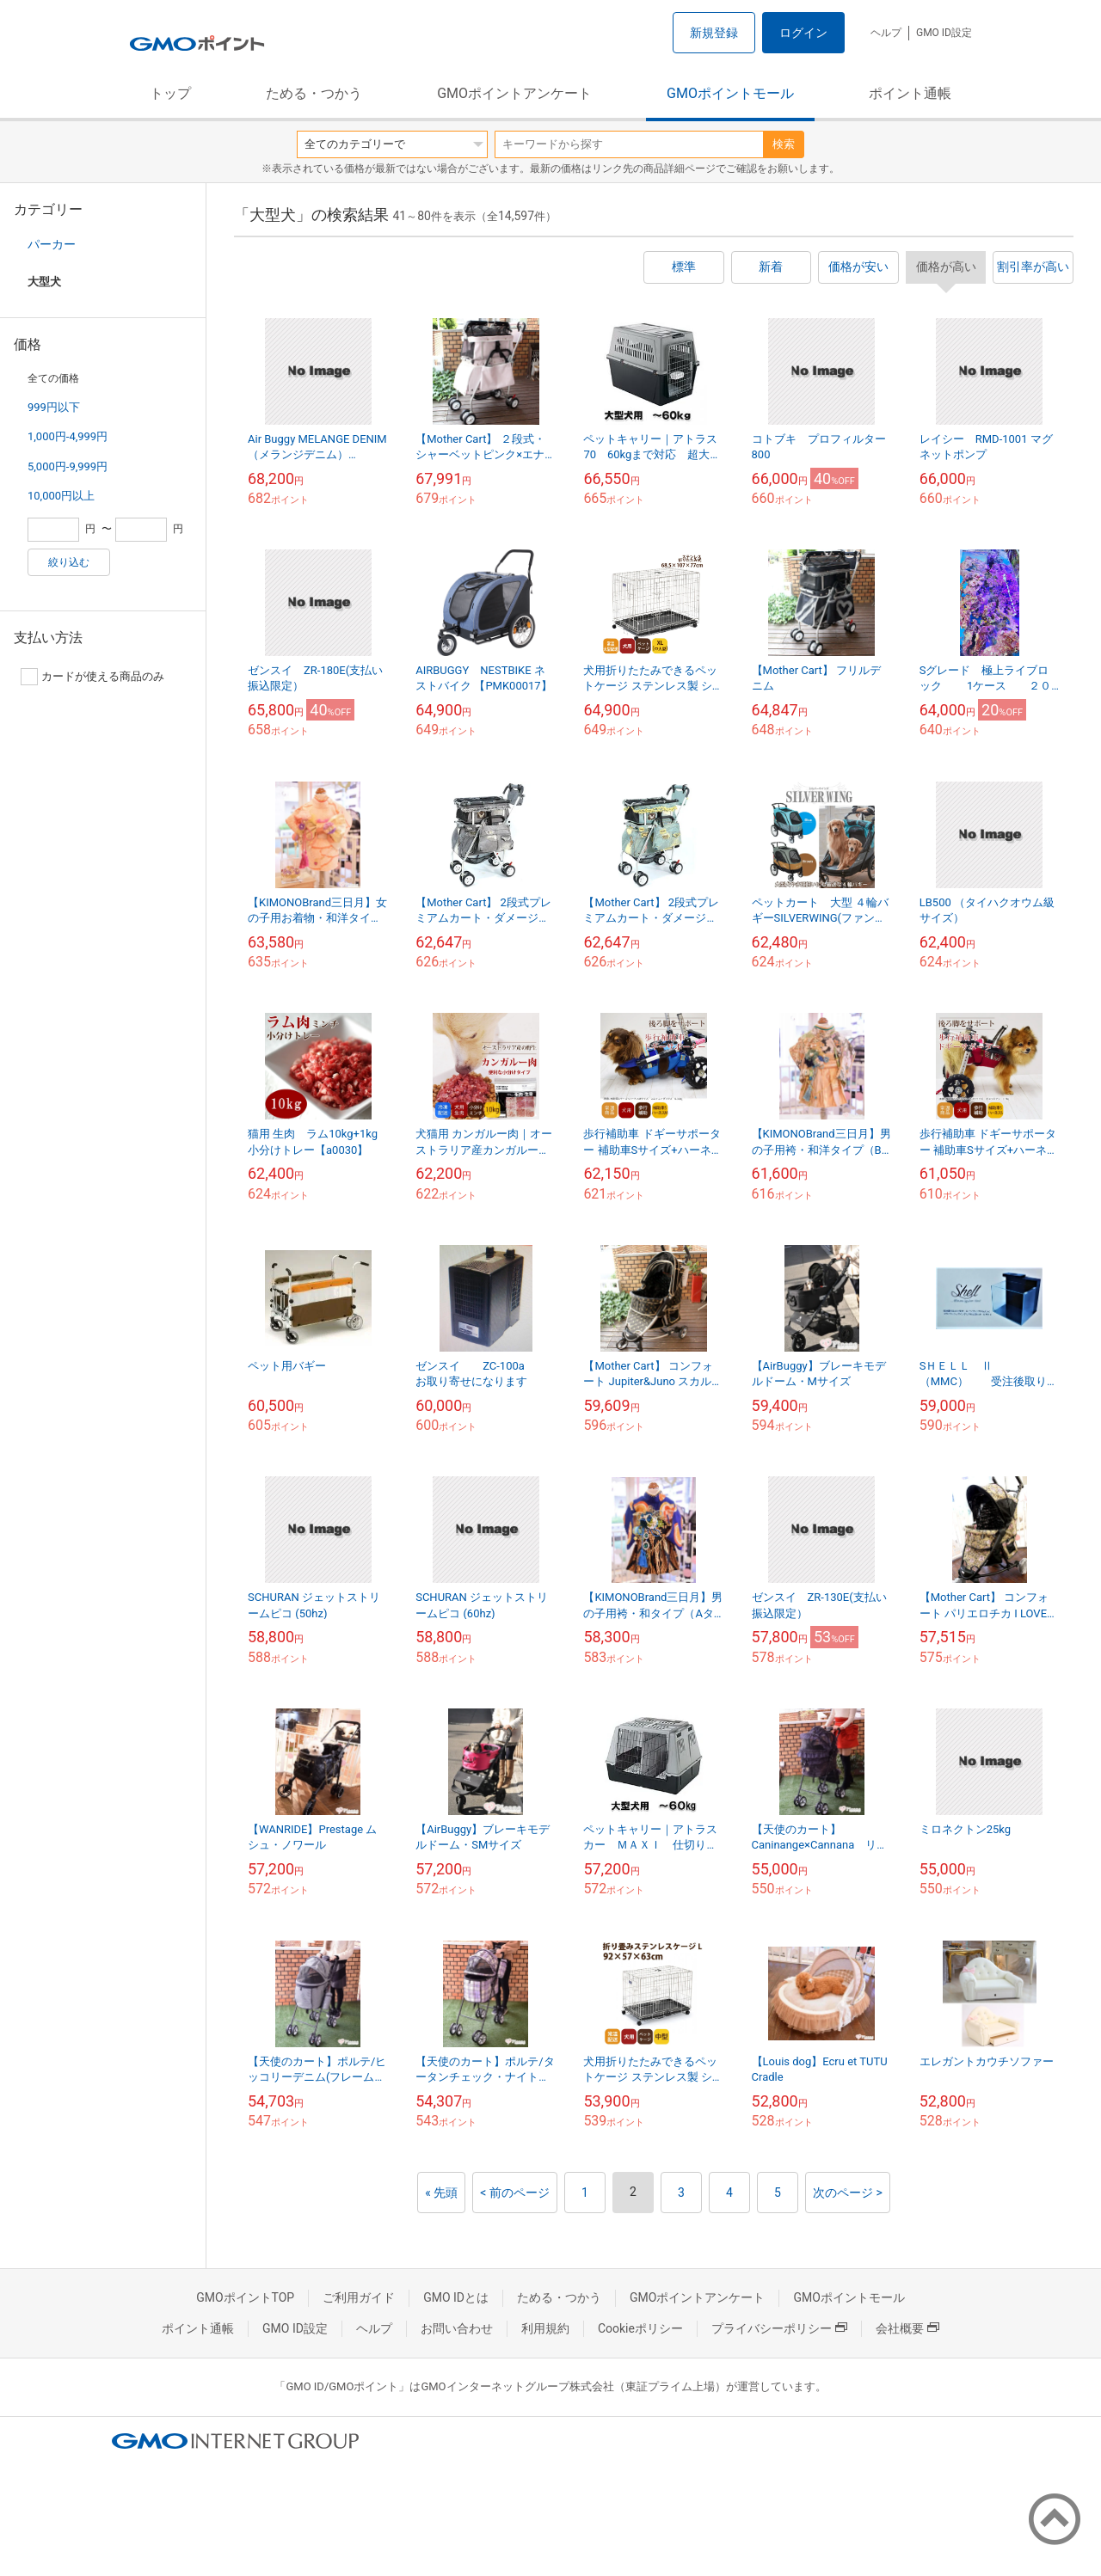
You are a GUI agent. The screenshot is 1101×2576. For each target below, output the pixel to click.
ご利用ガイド (359, 2297)
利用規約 (545, 2328)
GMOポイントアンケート (514, 93)
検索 (783, 144)
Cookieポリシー (640, 2328)
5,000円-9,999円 (68, 466)
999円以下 (54, 407)
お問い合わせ (457, 2328)
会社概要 (907, 2328)
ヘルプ (885, 33)
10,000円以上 (61, 495)
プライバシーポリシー (779, 2328)
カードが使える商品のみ (92, 676)
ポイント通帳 (910, 93)
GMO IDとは (456, 2297)
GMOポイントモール (730, 93)
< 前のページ (515, 2192)
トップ (170, 93)
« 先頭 (441, 2192)
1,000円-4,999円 (68, 436)
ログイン (803, 33)
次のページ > (848, 2192)
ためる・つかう (314, 93)
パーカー (52, 244)
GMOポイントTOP (245, 2297)
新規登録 (714, 33)
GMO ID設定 (944, 33)
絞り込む (68, 562)
